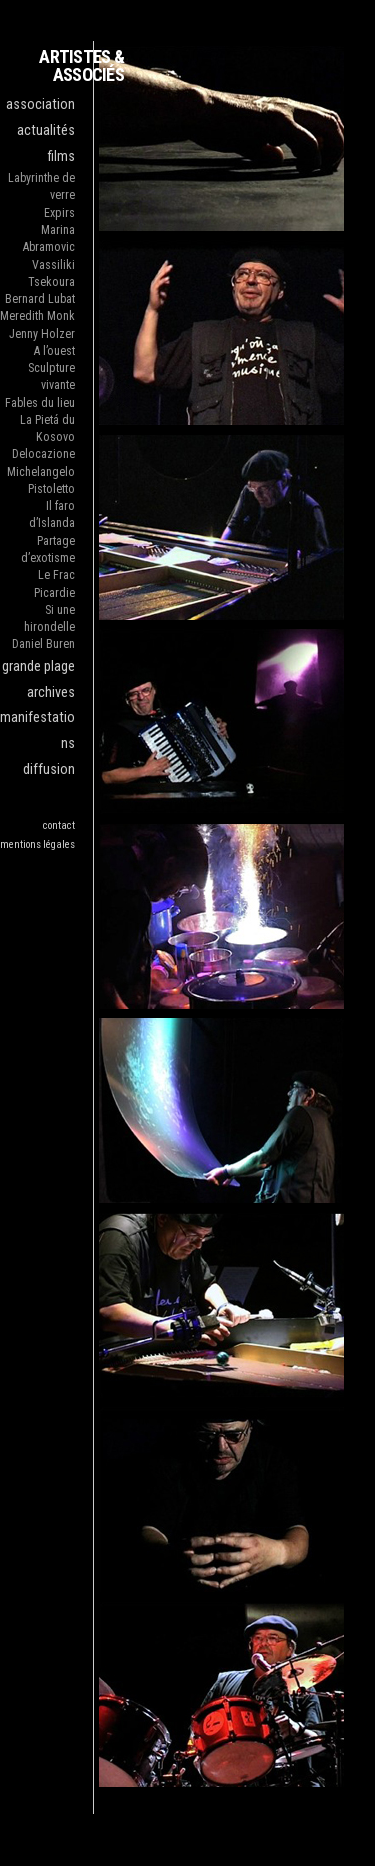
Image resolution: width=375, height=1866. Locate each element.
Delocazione (43, 454)
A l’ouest (54, 351)
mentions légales (37, 844)
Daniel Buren (43, 644)
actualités (46, 130)
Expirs (59, 213)
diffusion (49, 769)
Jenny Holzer (42, 334)
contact (59, 825)
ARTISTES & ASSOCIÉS (81, 65)
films (61, 156)
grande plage (38, 666)
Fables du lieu (40, 403)
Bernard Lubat (40, 299)
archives (51, 692)
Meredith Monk (37, 316)
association (40, 104)
